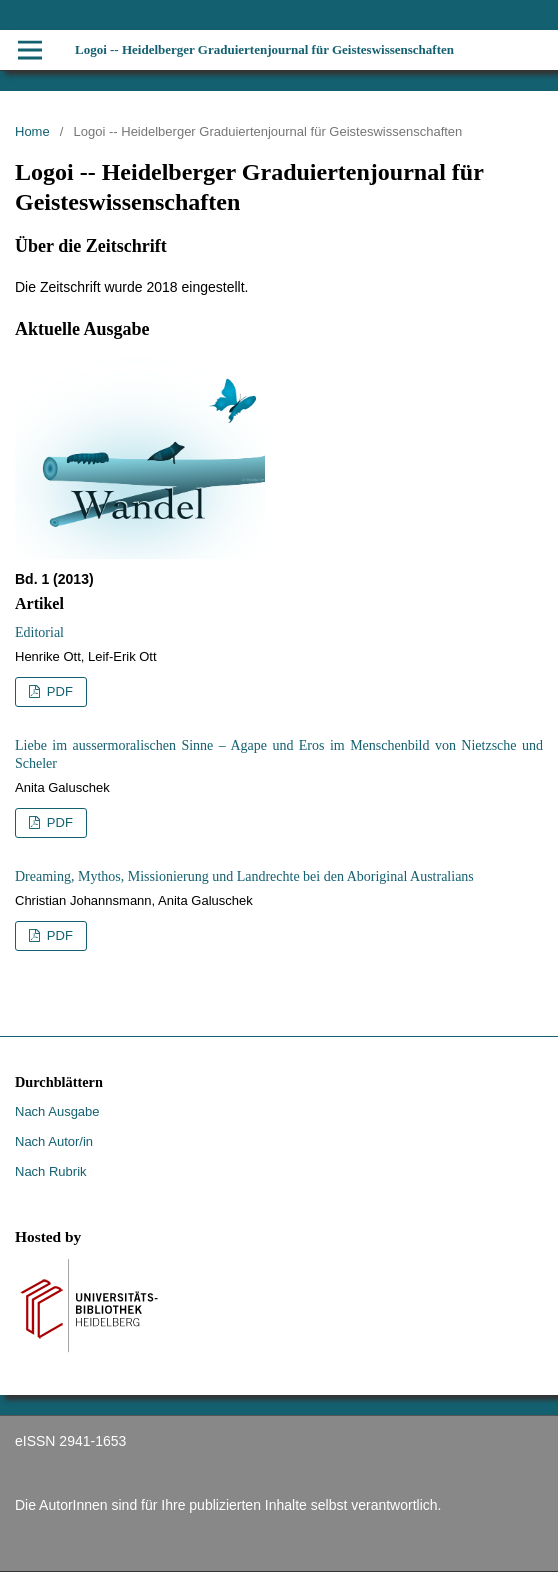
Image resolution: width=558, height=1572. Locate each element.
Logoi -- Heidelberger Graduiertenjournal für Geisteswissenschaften (264, 49)
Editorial (39, 632)
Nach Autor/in (54, 1141)
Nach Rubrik (51, 1171)
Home (32, 131)
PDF (58, 691)
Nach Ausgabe (57, 1111)
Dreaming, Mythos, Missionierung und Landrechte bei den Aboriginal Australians (244, 876)
